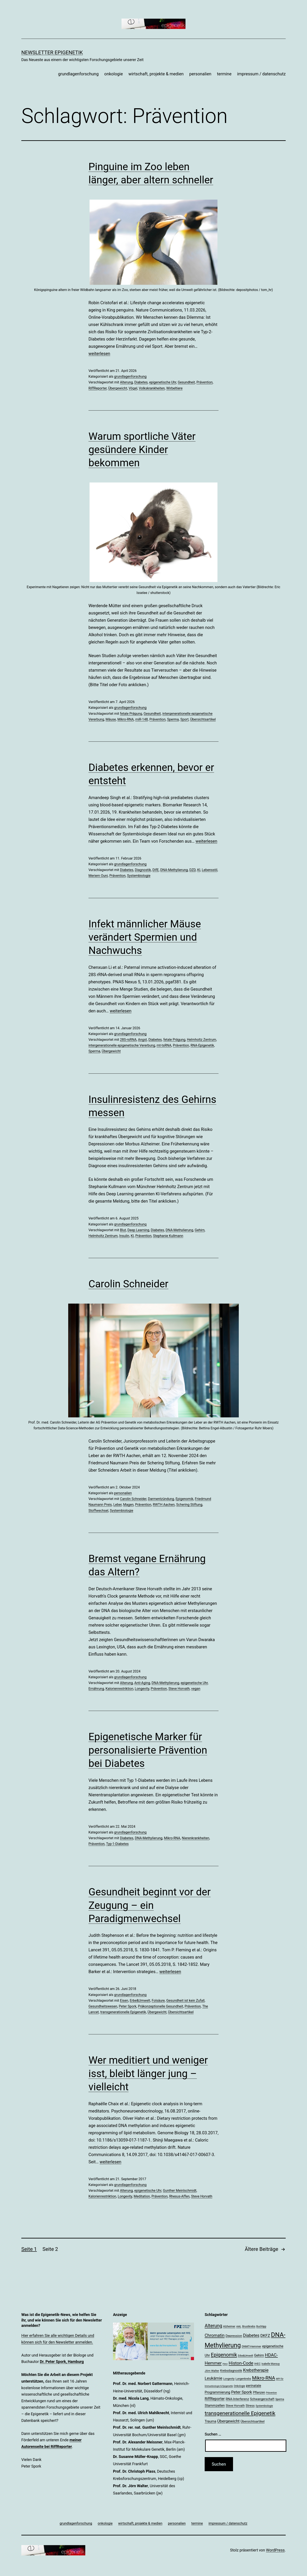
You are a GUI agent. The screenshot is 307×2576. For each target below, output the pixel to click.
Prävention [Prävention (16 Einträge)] (271, 2392)
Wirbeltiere (174, 388)
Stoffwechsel (98, 1511)
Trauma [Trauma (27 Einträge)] (210, 2421)
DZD (192, 870)
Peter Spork (127, 2006)
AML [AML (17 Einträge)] (238, 2326)
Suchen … (213, 2434)
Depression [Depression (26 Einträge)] (234, 2336)
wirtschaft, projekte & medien (156, 73)
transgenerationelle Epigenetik (123, 2012)
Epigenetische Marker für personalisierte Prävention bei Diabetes (147, 1750)
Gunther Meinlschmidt (179, 2191)
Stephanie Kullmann (168, 1236)
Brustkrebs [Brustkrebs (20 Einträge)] (248, 2326)
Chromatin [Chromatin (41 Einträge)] (214, 2335)
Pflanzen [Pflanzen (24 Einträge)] (259, 2392)
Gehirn (199, 1230)
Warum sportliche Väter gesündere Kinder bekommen (141, 449)
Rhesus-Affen (179, 2196)
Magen (128, 1505)
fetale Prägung (131, 714)
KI (198, 870)
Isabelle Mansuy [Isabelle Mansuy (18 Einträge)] (271, 2363)
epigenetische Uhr (162, 382)
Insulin (124, 1236)
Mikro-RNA (125, 719)
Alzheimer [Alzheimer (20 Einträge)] (229, 2326)
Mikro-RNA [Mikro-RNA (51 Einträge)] (263, 2378)
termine (224, 73)
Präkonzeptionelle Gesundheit (160, 2006)
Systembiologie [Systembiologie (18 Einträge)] (264, 2405)
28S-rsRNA (128, 1040)
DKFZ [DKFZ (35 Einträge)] (265, 2335)
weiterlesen (99, 353)
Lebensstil (209, 870)
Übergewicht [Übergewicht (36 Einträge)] (228, 2421)
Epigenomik (184, 1499)
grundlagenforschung (78, 73)
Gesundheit (186, 382)
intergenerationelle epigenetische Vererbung (121, 1045)
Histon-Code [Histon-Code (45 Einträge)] (241, 2363)
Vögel (133, 388)
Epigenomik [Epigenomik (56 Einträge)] (224, 2355)
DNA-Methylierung (174, 870)
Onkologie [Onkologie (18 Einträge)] (239, 2385)
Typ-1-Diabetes (117, 1844)
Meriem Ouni (98, 876)
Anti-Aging (142, 1683)
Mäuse (111, 719)
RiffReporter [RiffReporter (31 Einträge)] (215, 2399)
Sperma (173, 719)
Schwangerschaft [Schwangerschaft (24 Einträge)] (262, 2399)
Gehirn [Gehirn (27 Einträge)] (259, 2355)
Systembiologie (138, 876)
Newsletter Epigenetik (52, 53)
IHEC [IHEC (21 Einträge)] (257, 2363)
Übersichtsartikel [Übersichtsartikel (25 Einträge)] (252, 2421)
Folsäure (158, 2001)
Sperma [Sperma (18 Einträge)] (279, 2399)
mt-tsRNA (164, 1045)
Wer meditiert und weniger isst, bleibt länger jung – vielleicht (148, 2073)
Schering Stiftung (189, 1505)
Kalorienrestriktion (119, 1689)
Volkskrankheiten (152, 388)
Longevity (142, 1689)
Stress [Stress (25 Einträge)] (250, 2406)
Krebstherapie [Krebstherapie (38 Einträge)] (256, 2370)
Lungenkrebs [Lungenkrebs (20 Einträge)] (243, 2378)
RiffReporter (97, 388)
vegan (195, 1689)
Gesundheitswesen (102, 2006)
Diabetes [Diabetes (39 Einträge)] (251, 2335)
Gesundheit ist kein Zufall (185, 2001)
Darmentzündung (161, 1499)
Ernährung (96, 1689)
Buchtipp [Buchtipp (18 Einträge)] (261, 2326)
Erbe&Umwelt (140, 2001)
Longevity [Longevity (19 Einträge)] (229, 2378)
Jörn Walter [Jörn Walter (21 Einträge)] (212, 2370)
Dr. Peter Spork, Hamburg (62, 2361)
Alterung (126, 382)
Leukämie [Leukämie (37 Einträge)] (213, 2378)
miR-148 (141, 719)
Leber (117, 1505)
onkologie (113, 73)
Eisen (124, 2001)
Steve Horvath (179, 1689)
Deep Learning (138, 1230)
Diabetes (141, 382)
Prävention (205, 382)
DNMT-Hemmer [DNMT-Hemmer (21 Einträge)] (251, 2346)
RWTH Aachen (164, 1505)
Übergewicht (117, 388)
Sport (184, 719)
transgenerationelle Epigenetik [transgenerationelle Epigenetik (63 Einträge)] (240, 2413)
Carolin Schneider (128, 1284)
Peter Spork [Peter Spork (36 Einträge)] (241, 2392)
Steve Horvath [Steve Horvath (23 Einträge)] (235, 2405)
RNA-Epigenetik (202, 1045)
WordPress (275, 2550)
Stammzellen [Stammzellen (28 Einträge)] (215, 2405)
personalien (200, 73)
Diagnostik (143, 870)
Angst (142, 1040)
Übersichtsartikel (203, 719)
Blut (123, 1230)
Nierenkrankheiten (195, 1838)
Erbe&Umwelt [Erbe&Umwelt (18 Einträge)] (245, 2355)
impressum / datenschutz (261, 73)
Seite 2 (50, 2249)
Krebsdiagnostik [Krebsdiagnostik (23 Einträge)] (231, 2370)
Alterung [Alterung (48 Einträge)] (213, 2325)
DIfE (155, 870)
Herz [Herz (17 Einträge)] (225, 2363)
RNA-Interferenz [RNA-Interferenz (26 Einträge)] (237, 2399)
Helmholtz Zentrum (201, 1040)
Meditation (142, 2196)
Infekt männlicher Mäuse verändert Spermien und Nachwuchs (144, 937)
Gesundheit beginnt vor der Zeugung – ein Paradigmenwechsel (149, 1905)
